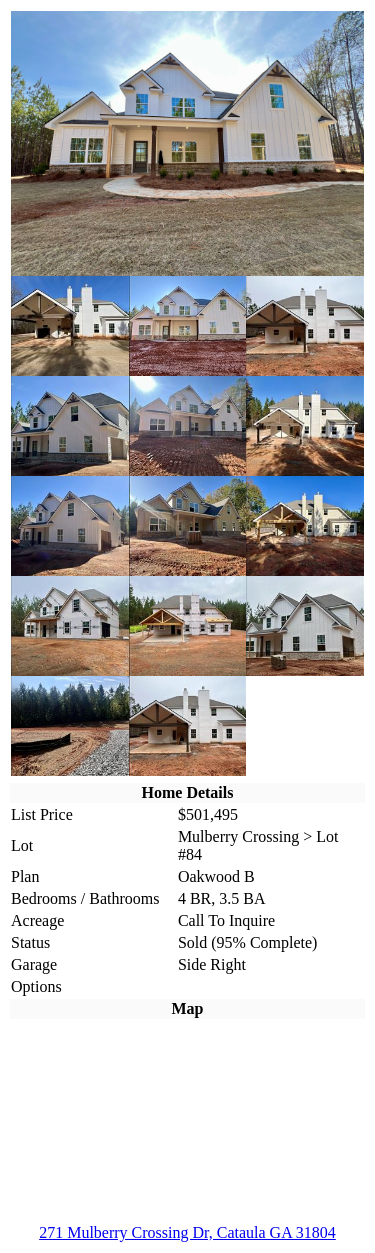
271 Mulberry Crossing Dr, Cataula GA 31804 (187, 1232)
